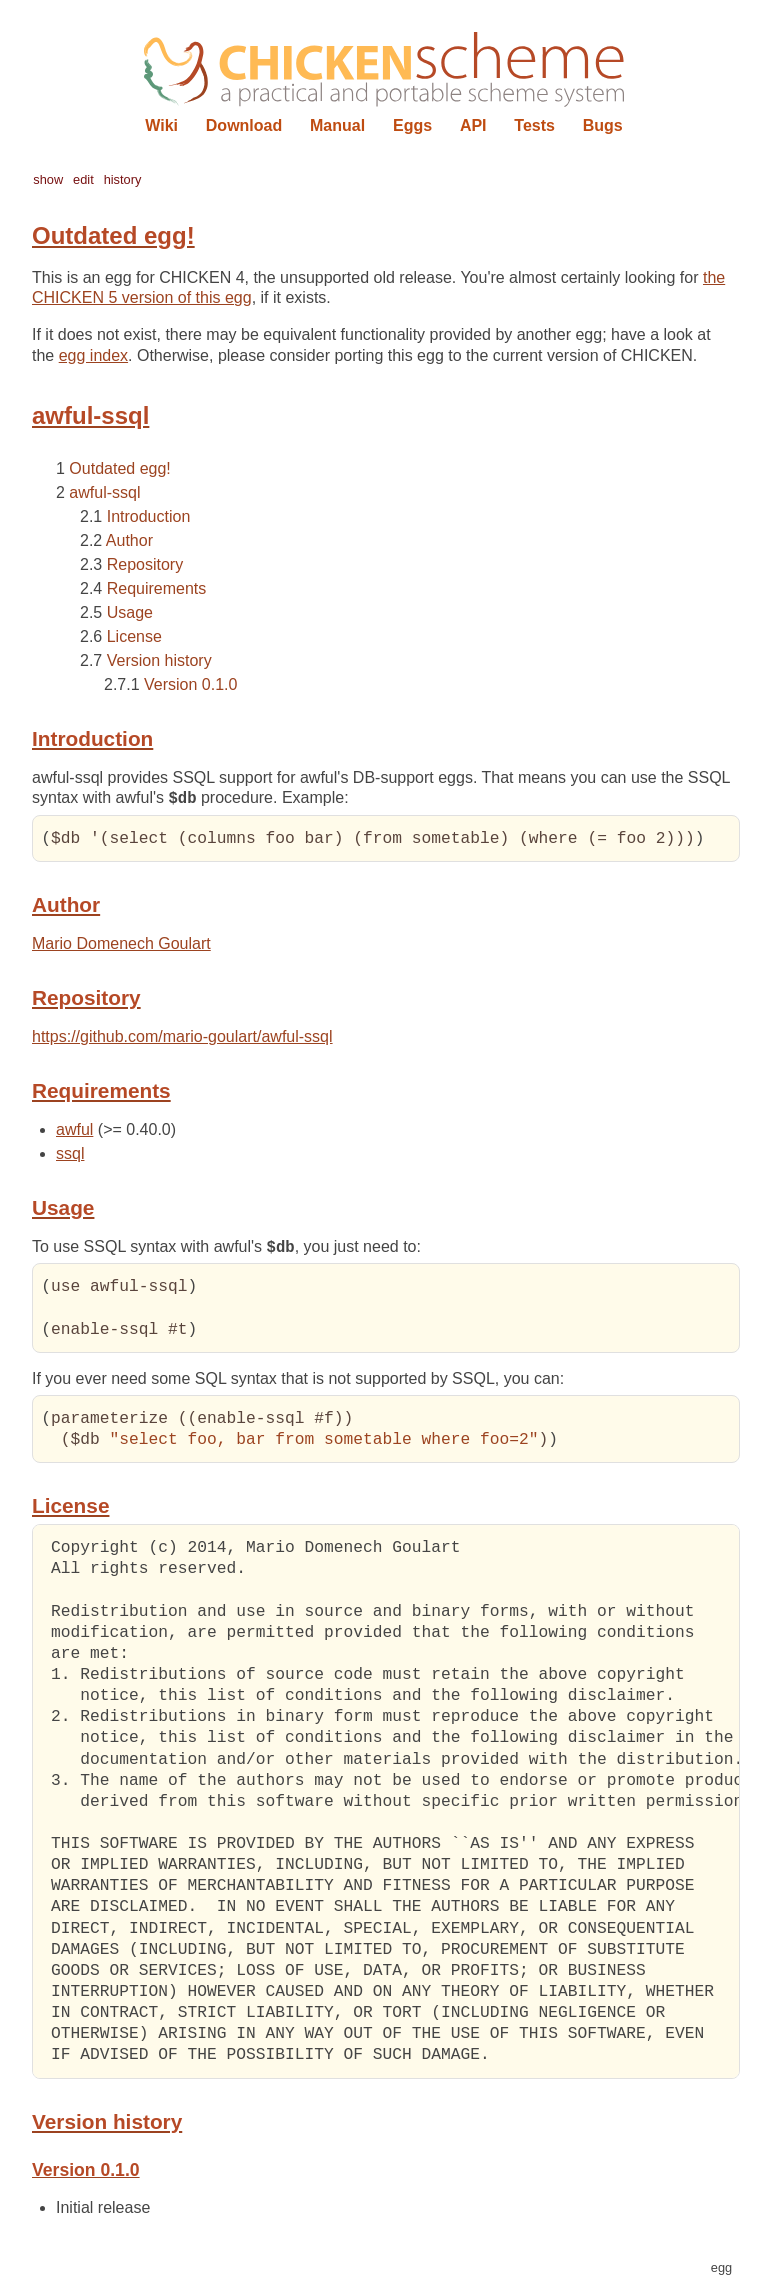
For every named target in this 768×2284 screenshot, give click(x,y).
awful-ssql (104, 492)
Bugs (603, 125)
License (134, 636)
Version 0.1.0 (190, 684)
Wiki (161, 125)
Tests (534, 125)
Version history (159, 660)
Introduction (149, 516)
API (473, 125)
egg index (93, 355)
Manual (337, 125)
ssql (70, 1154)
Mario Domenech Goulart (121, 944)
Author (129, 540)
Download (244, 125)
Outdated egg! (119, 468)
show (48, 179)
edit (83, 179)
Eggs (412, 125)
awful (74, 1130)
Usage (130, 612)
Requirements (157, 588)
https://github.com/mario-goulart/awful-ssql (182, 1037)
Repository (145, 564)
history (123, 179)
